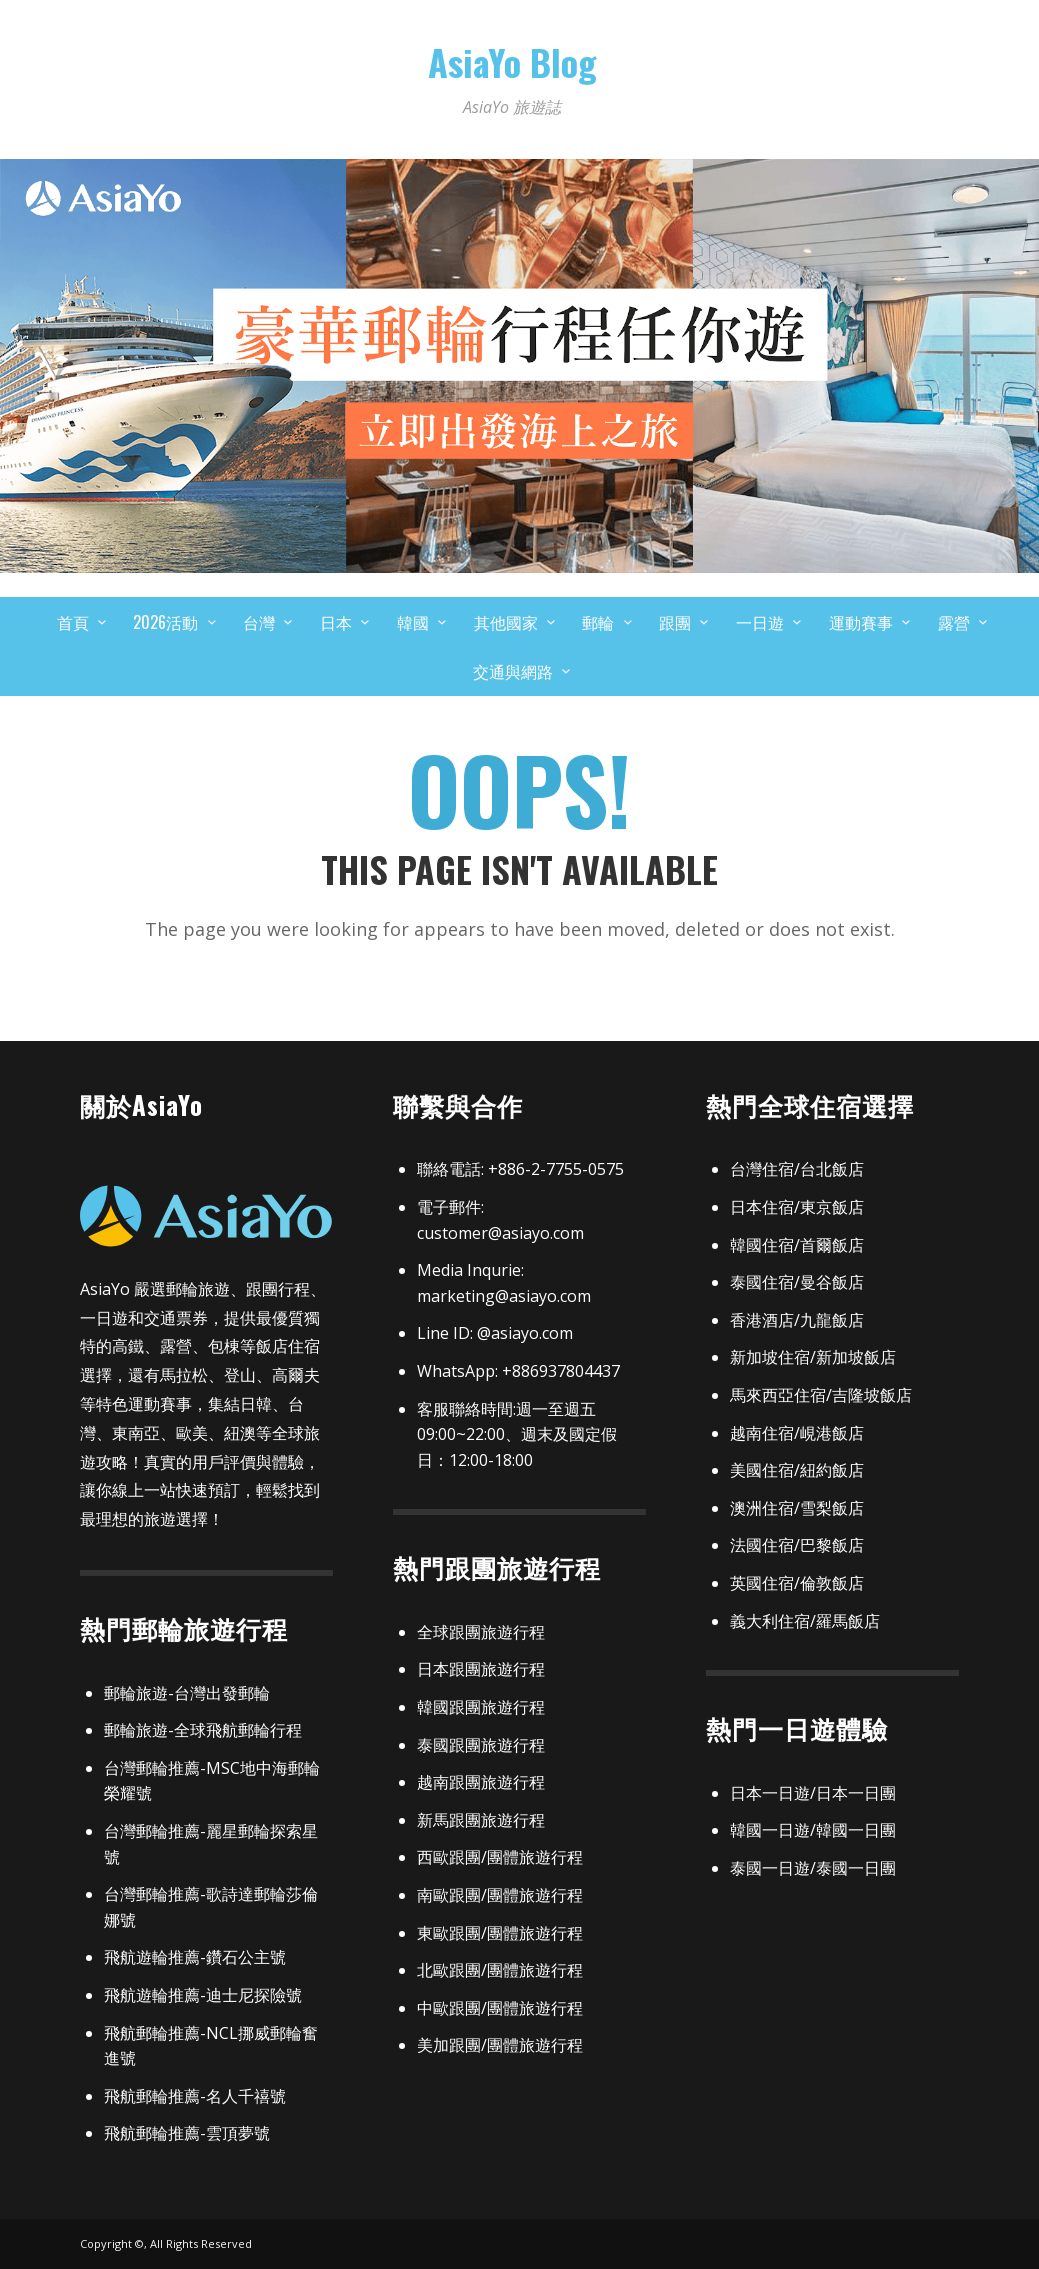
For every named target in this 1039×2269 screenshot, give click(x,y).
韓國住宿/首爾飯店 (797, 1245)
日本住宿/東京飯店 (797, 1207)
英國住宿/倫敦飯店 (797, 1583)
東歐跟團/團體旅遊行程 (500, 1933)
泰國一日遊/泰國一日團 (813, 1868)
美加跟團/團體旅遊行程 (500, 2045)
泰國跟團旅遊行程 (481, 1745)
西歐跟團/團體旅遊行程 (500, 1857)
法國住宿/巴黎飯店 (797, 1545)
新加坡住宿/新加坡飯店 (813, 1357)
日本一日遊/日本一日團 (813, 1793)
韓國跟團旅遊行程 (481, 1707)
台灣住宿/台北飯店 (797, 1169)
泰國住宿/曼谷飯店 (797, 1282)
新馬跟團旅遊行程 (481, 1820)
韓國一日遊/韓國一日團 (813, 1830)
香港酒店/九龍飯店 (797, 1320)
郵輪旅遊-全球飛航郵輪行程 (203, 1730)
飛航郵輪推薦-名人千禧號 (195, 2096)
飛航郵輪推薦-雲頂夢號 (187, 2133)
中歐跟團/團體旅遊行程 (500, 2008)
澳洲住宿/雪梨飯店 (797, 1508)
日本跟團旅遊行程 (481, 1669)
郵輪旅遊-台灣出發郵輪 (187, 1693)
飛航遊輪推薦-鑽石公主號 (195, 1957)
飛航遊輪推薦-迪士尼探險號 (203, 1995)
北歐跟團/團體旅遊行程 (500, 1970)
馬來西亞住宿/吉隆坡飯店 (821, 1395)
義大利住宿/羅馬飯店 (805, 1621)
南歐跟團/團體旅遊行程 (500, 1895)
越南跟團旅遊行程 (481, 1782)
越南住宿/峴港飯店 (797, 1433)
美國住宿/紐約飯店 (797, 1470)
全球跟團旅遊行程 (481, 1632)
